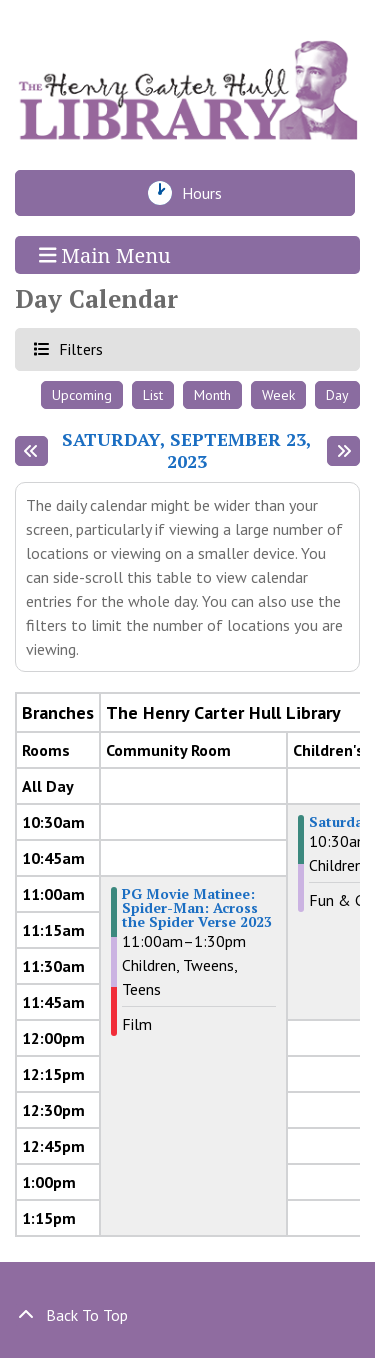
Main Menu (105, 254)
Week (278, 395)
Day (337, 395)
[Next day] (343, 451)
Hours (207, 193)
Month (212, 395)
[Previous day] (31, 451)
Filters (78, 348)
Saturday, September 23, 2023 (186, 450)
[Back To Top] (187, 1315)
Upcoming (82, 395)
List (153, 395)
